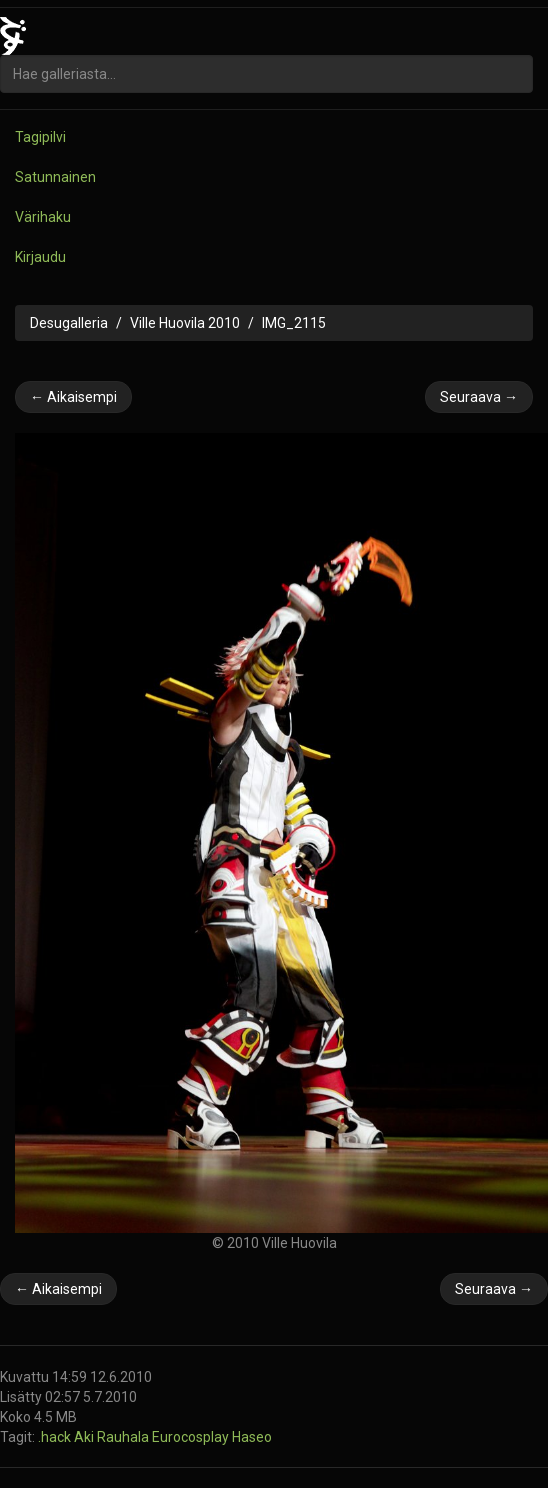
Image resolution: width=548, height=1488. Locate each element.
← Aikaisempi (73, 397)
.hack (56, 1437)
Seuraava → (479, 397)
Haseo (252, 1437)
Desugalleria (69, 323)
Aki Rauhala (113, 1437)
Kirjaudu (40, 257)
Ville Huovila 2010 (185, 323)
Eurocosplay (192, 1437)
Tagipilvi (40, 137)
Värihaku (43, 217)
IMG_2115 (294, 323)
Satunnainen (55, 177)
